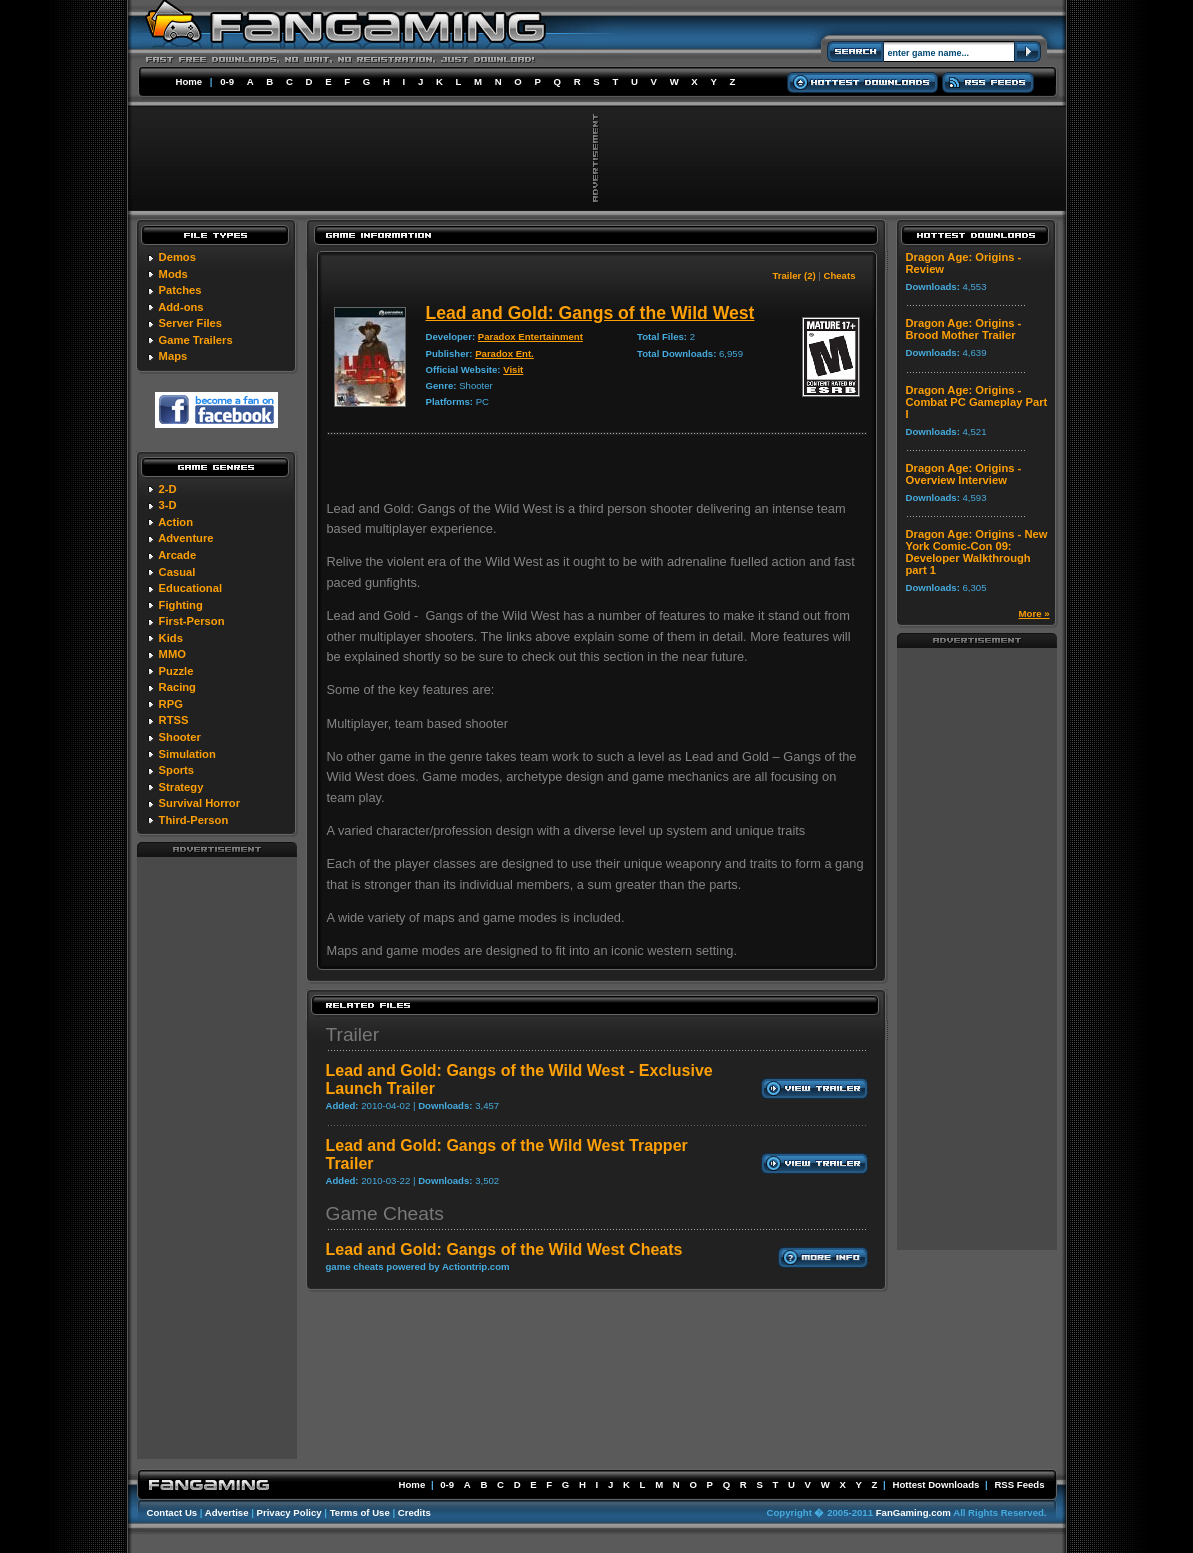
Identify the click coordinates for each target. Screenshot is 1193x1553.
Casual (177, 572)
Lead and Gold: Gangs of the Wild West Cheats (504, 1249)
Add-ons (180, 307)
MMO (172, 654)
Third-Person (194, 820)
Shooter (180, 737)
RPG (171, 704)
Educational (190, 588)
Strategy (181, 787)
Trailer (353, 1034)
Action (175, 522)
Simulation (187, 754)
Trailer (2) (793, 275)
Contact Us (172, 1512)
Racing (177, 687)
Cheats (840, 275)
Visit (513, 369)
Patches (180, 290)
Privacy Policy (289, 1512)
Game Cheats (385, 1213)
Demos (177, 257)
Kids (171, 638)
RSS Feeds (1019, 1484)
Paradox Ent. (504, 353)
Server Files (190, 323)
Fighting (181, 605)
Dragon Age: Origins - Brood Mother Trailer (964, 329)
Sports (176, 770)
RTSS (174, 720)
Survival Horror (199, 803)
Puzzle (176, 671)
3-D (168, 505)
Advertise (227, 1512)
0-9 (227, 81)
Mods (173, 274)
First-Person (192, 621)
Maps (173, 356)
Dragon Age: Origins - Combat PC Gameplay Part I (977, 402)
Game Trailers (196, 340)
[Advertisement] (217, 1157)
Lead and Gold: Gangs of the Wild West (590, 313)
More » (1034, 613)
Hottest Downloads (935, 1484)
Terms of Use (360, 1512)
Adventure (185, 538)
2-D (168, 489)
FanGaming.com (913, 1512)
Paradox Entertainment (530, 336)
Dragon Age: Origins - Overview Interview (964, 474)
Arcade (177, 555)
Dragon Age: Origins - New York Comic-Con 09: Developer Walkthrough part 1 (977, 552)
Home (189, 81)
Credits (414, 1512)
